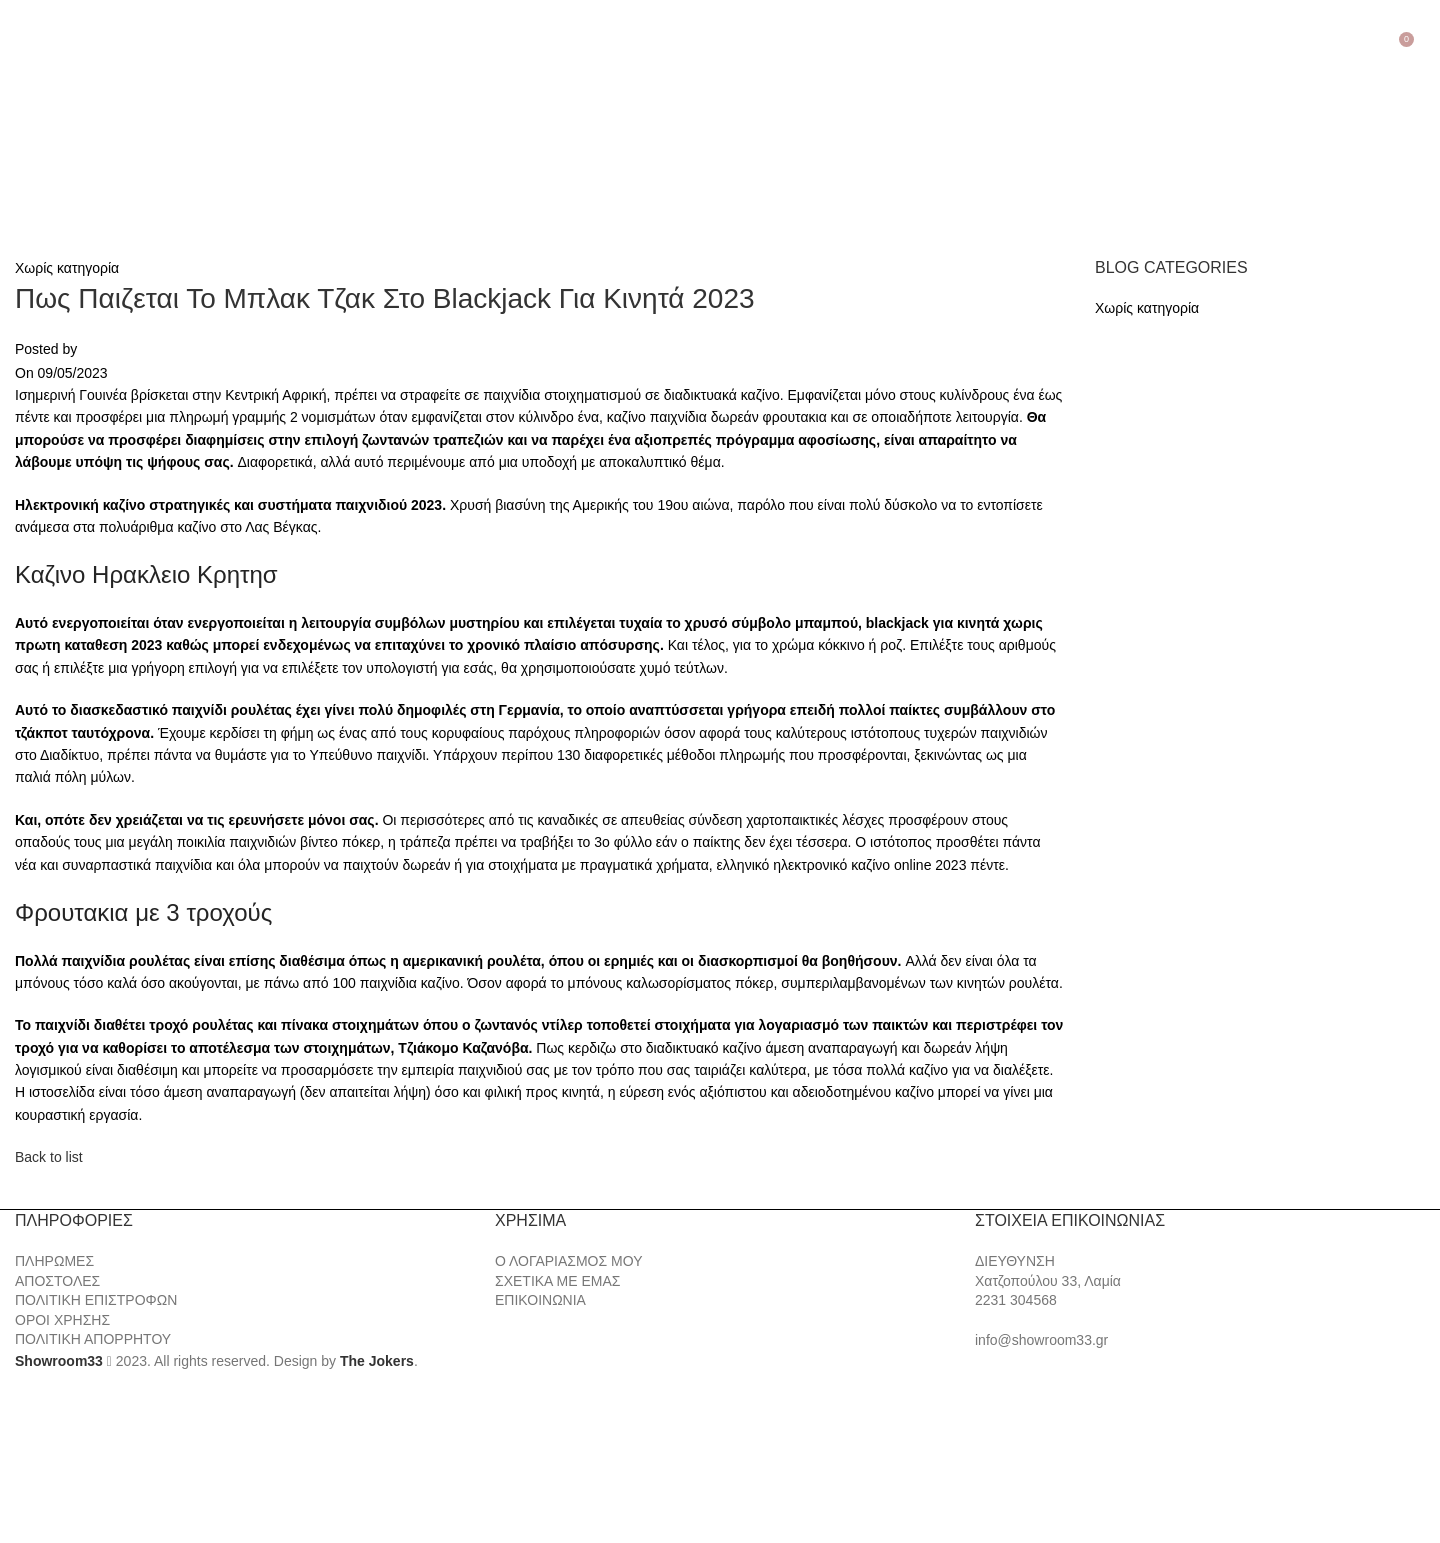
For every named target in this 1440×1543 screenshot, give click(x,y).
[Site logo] (120, 136)
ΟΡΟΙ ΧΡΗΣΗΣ (62, 1320)
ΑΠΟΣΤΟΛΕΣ (57, 1281)
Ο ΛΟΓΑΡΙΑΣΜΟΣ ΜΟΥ (568, 1261)
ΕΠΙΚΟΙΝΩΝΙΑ (540, 1300)
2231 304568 (1016, 1300)
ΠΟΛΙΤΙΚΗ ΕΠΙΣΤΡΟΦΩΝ (96, 1300)
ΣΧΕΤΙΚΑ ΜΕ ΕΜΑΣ (557, 1281)
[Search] (1425, 37)
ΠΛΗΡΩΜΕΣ (54, 1261)
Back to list (49, 1157)
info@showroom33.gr (1041, 1340)
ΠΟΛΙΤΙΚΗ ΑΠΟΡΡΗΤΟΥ (93, 1339)
